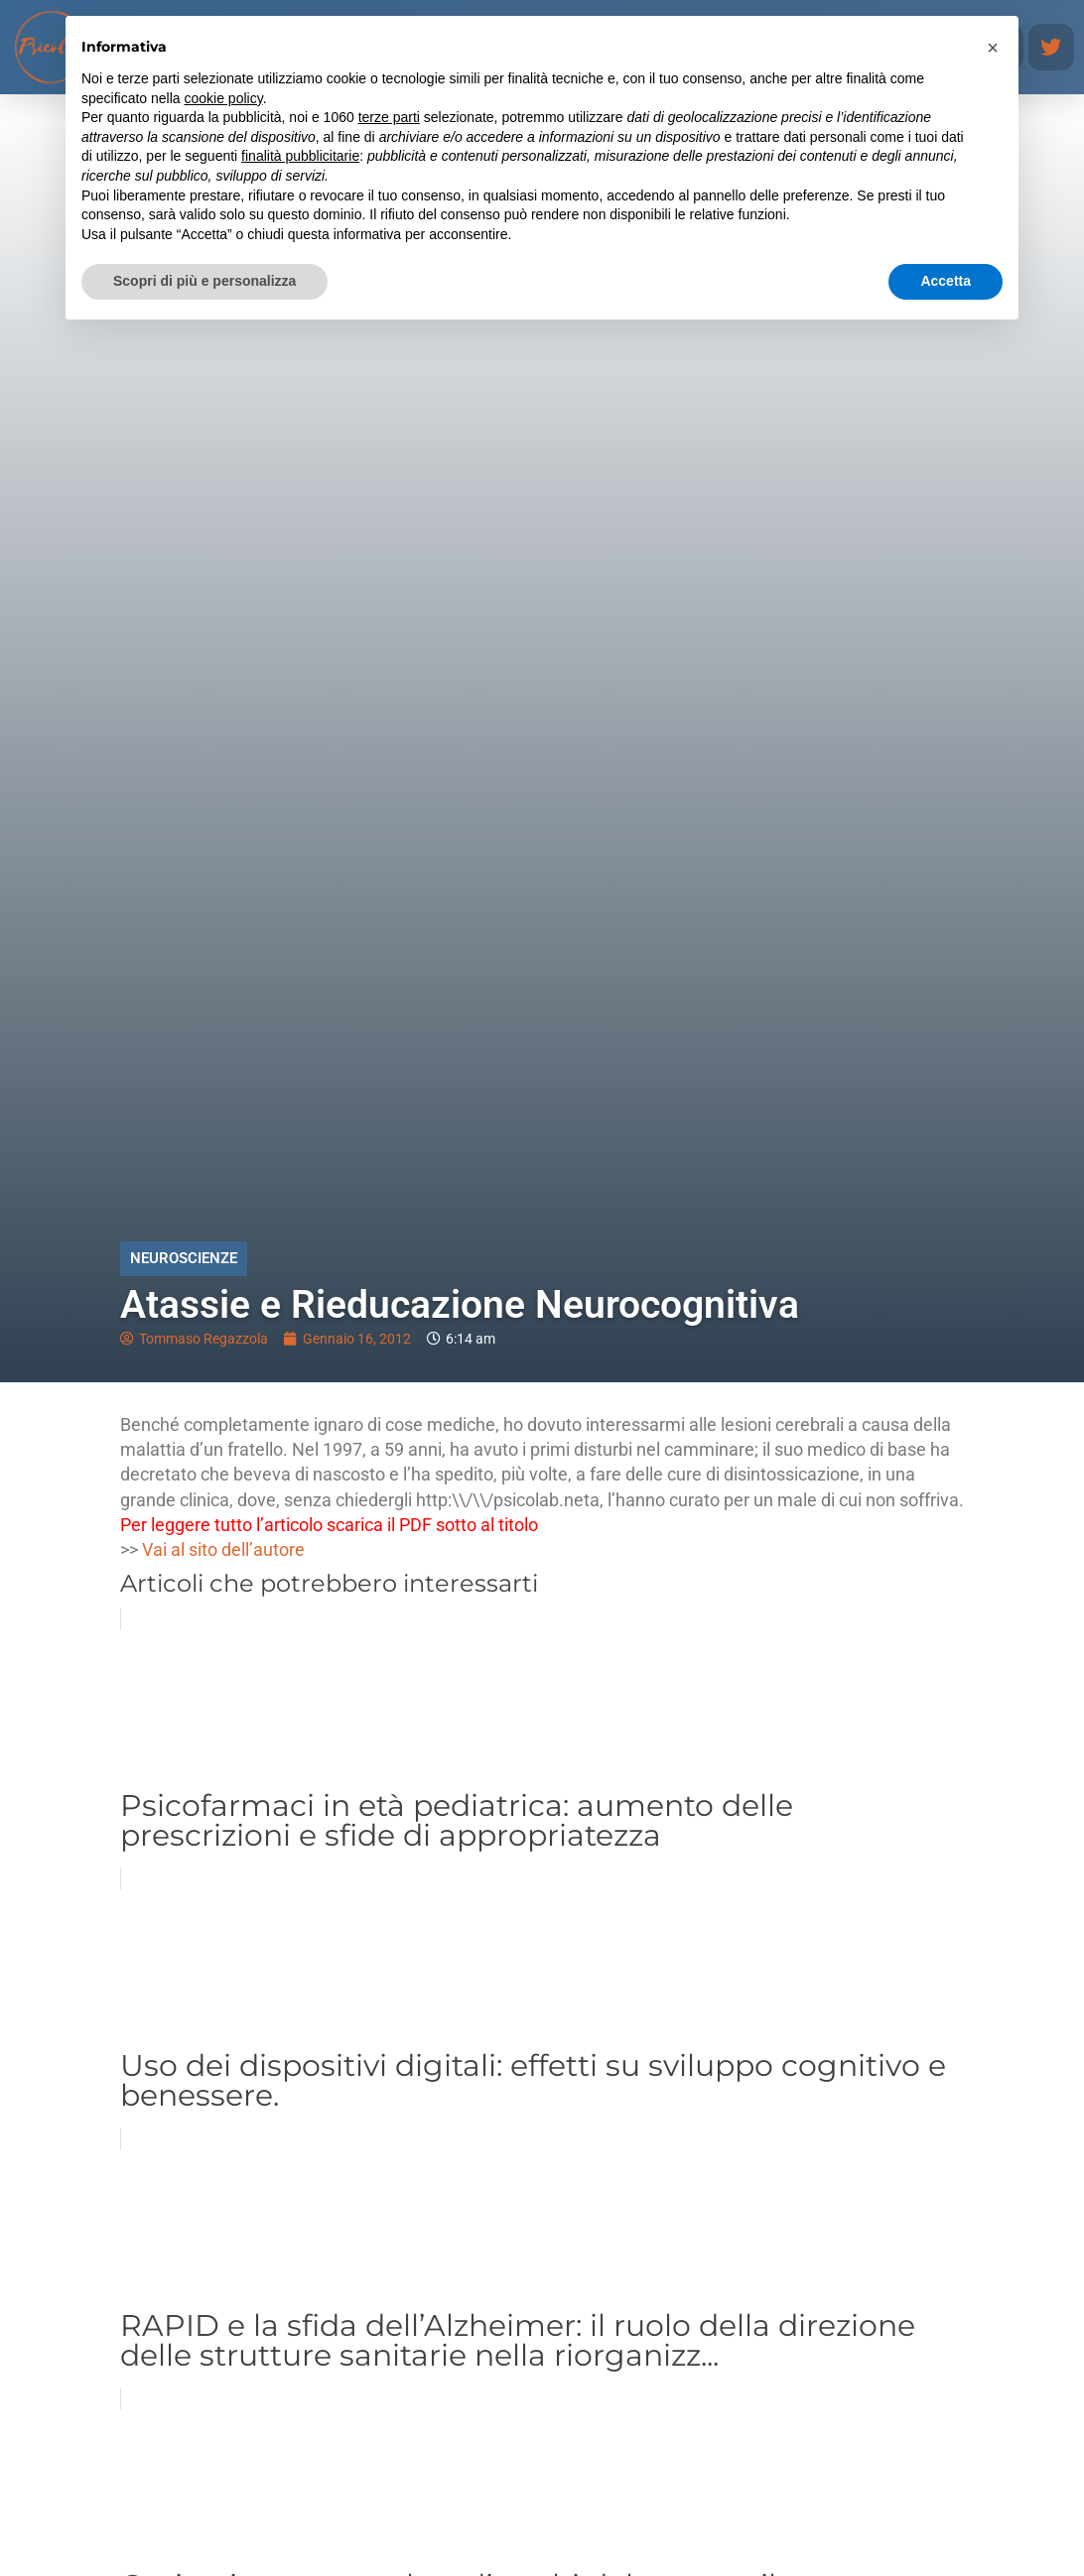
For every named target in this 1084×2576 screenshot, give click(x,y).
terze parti (389, 117)
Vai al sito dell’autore (223, 1549)
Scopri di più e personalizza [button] (204, 281)
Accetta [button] (945, 281)
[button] (993, 48)
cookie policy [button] (224, 98)
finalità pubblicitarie (300, 156)
